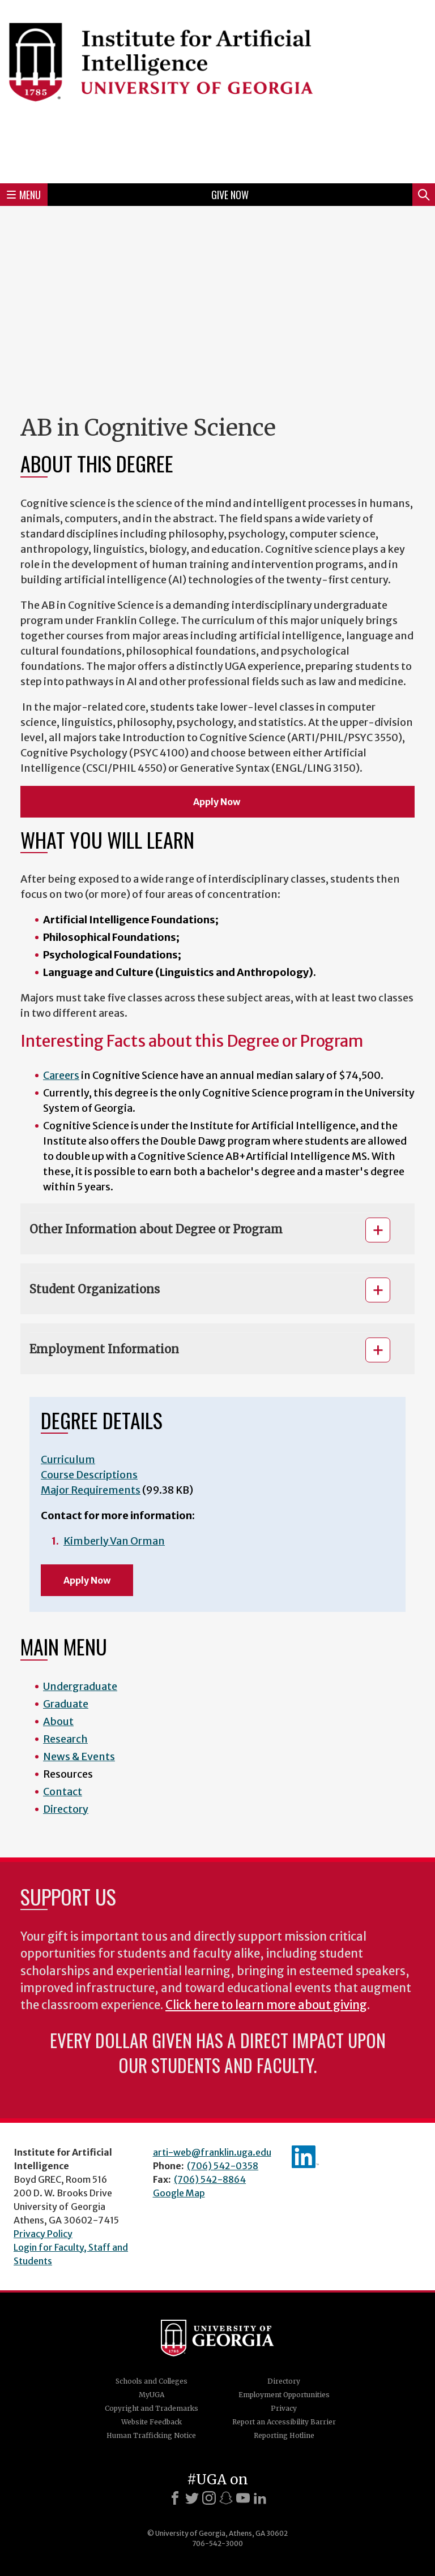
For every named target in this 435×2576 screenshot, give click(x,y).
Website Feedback (151, 2422)
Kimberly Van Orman (114, 1540)
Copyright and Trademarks (151, 2408)
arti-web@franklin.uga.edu (212, 2152)
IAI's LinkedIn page (305, 2156)
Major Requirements (90, 1489)
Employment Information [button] (104, 1349)
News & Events (79, 1756)
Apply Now (217, 801)
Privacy (284, 2408)
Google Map (179, 2193)
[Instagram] (209, 2498)
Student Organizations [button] (94, 1289)
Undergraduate (80, 1686)
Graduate (65, 1703)
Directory (65, 1809)
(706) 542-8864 (210, 2179)
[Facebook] (175, 2498)
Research (65, 1738)
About (58, 1721)
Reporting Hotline (284, 2435)
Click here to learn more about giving (266, 2005)
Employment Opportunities (284, 2394)
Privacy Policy (43, 2233)
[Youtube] (243, 2498)
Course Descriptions (89, 1474)
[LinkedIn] (260, 2498)
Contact (62, 1791)
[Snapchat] (226, 2498)
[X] (192, 2498)
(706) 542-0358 (222, 2165)
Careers (61, 1075)
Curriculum (68, 1459)
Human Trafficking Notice (151, 2435)
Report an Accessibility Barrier (284, 2422)
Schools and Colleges (151, 2381)
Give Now (230, 194)
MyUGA (151, 2394)
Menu (24, 194)
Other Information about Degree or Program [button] (156, 1229)
